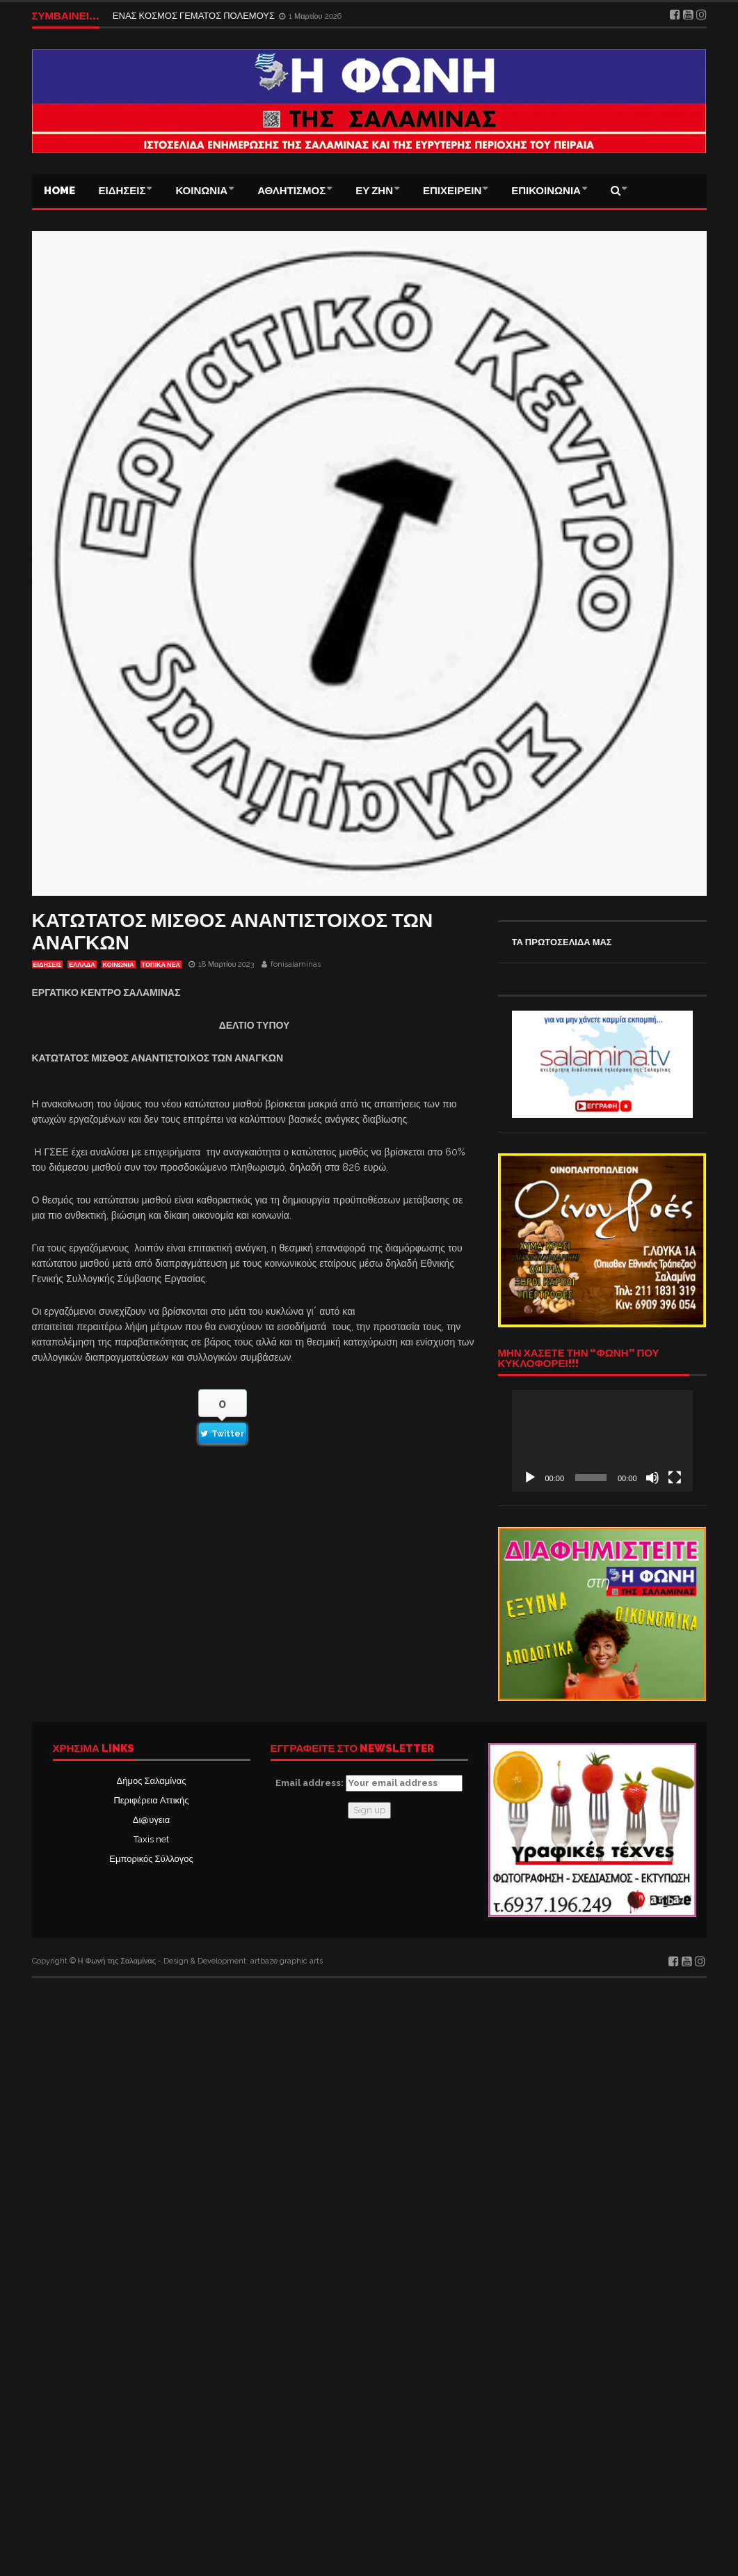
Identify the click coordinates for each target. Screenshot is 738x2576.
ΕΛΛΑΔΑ (82, 964)
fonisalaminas (296, 964)
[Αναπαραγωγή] (530, 1478)
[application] (602, 1441)
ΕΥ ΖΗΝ (374, 190)
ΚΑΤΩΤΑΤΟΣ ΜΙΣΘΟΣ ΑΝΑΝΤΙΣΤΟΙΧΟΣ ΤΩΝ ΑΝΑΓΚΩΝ (232, 931)
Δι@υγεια (151, 1820)
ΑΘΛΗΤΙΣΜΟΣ (291, 190)
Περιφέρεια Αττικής (150, 1800)
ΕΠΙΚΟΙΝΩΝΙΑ (546, 190)
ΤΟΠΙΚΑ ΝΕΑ (161, 964)
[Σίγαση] (652, 1478)
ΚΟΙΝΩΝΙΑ (201, 190)
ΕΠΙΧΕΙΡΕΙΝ (452, 190)
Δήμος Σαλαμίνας (151, 1781)
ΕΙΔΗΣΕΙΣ (122, 190)
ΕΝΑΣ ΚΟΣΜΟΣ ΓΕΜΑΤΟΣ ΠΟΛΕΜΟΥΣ (195, 15)
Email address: (369, 1783)
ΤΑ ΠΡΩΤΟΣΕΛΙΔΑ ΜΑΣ (562, 942)
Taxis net (151, 1839)
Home (59, 190)
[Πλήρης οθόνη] (675, 1478)
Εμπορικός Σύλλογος (151, 1859)
